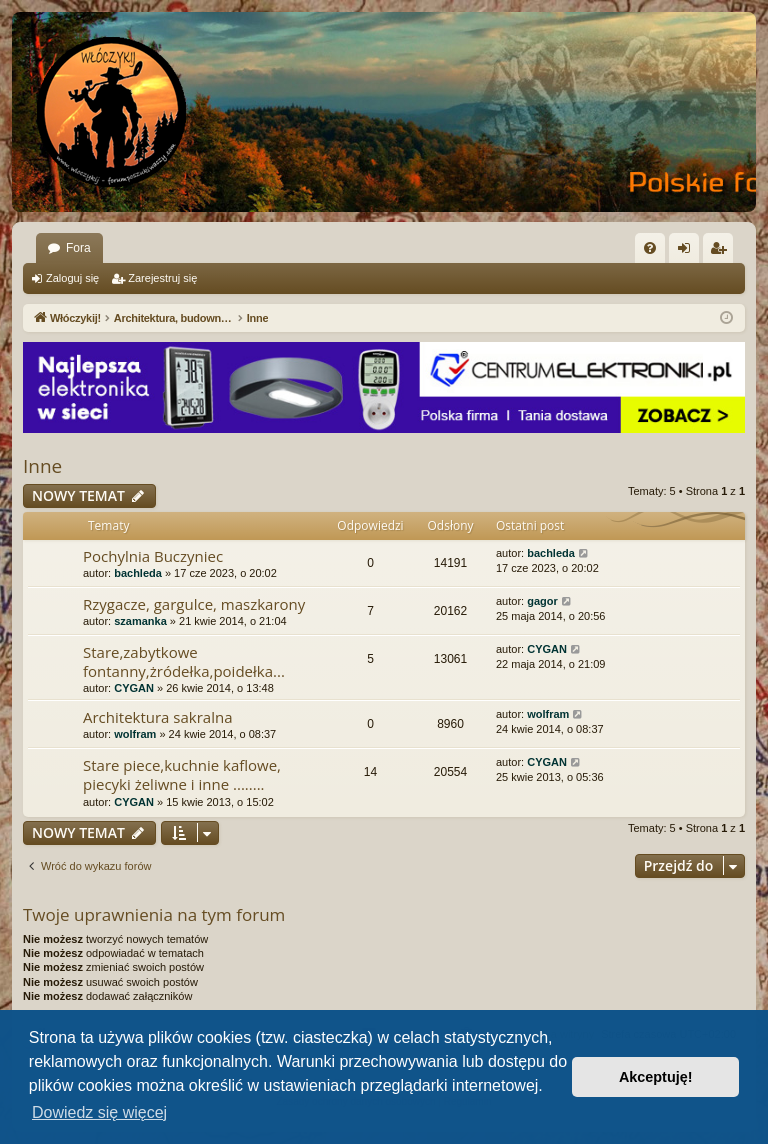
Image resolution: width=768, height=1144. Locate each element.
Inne (42, 466)
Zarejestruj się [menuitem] (722, 252)
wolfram (135, 734)
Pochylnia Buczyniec (153, 556)
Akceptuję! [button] (656, 1077)
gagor (542, 601)
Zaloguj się (72, 278)
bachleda (138, 573)
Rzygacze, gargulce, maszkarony (194, 604)
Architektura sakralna (158, 717)
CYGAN (134, 688)
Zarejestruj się (162, 278)
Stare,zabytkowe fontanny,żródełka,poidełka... (184, 661)
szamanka (140, 621)
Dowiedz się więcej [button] (99, 1112)
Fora (78, 248)
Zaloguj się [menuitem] (688, 252)
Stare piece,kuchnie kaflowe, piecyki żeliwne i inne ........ (182, 774)
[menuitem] (650, 248)
